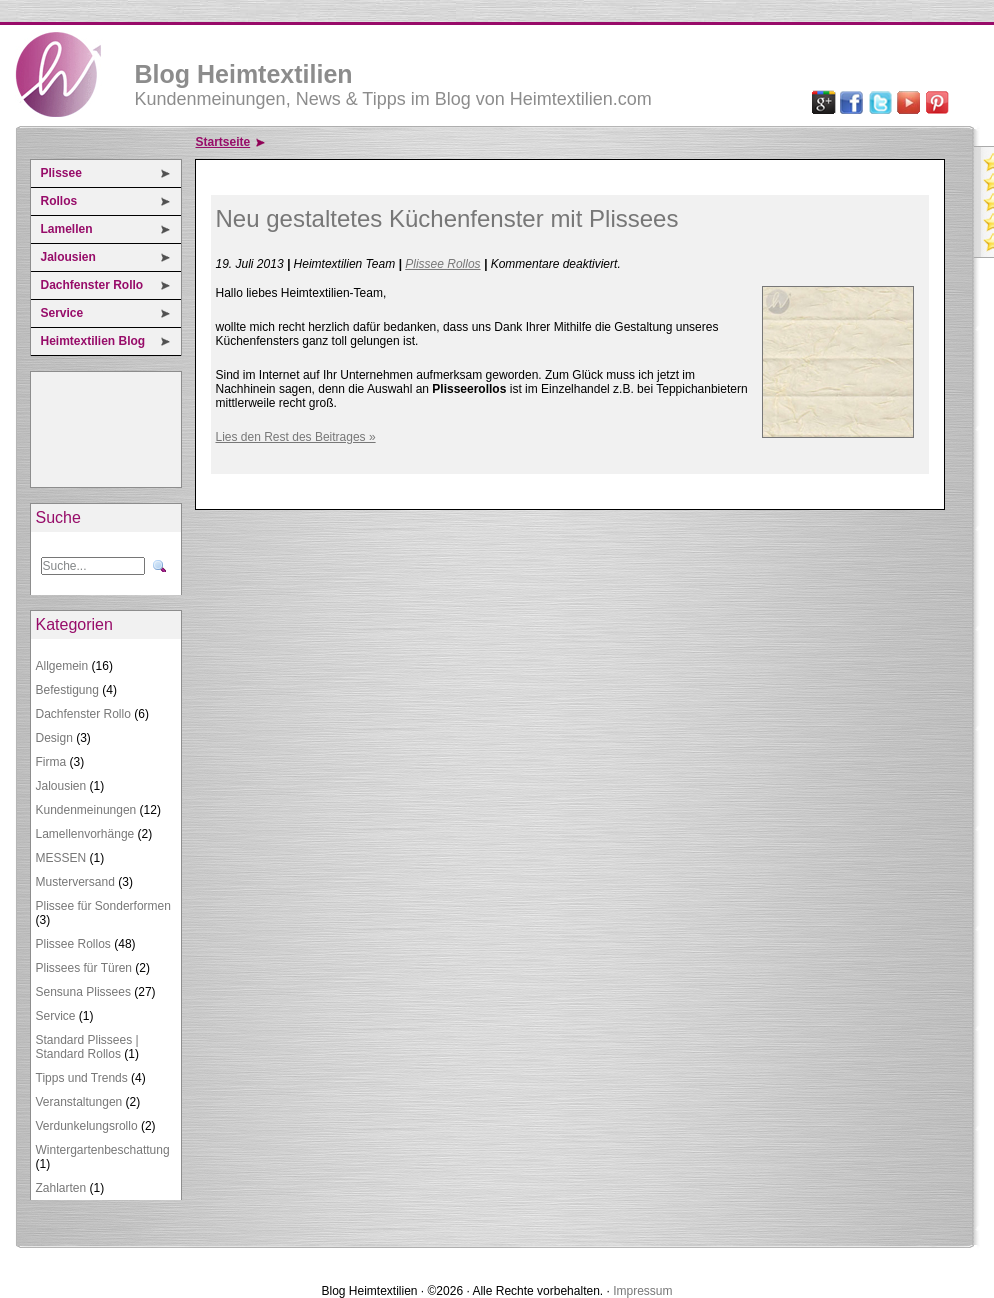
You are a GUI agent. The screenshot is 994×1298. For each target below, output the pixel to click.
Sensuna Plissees (83, 992)
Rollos (59, 201)
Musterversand (75, 882)
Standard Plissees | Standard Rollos (87, 1047)
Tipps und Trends (82, 1078)
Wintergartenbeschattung (103, 1150)
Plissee (61, 173)
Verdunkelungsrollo (87, 1126)
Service (62, 313)
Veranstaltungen (79, 1102)
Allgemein (62, 666)
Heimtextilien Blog (93, 341)
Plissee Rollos (73, 944)
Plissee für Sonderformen (103, 906)
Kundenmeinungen (86, 810)
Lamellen (67, 229)
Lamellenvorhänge (85, 834)
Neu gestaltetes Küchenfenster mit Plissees (447, 218)
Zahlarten (61, 1188)
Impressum (642, 1291)
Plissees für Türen (84, 968)
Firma (51, 762)
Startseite (223, 142)
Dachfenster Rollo (92, 285)
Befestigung (67, 690)
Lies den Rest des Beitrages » (296, 437)
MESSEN (61, 858)
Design (54, 738)
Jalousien (68, 257)
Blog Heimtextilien (244, 74)
